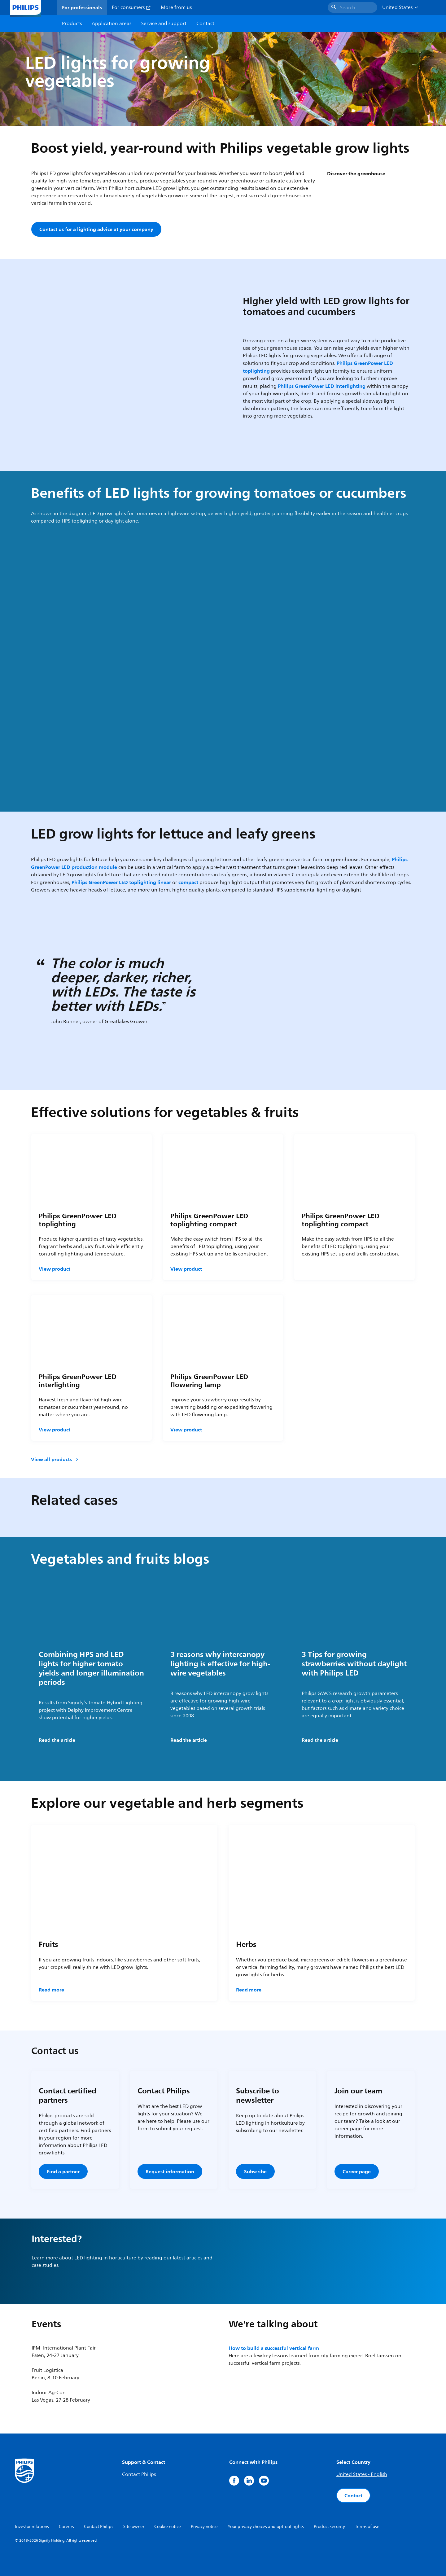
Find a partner (63, 2171)
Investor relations (32, 2526)
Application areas (111, 24)
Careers (66, 2526)
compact (188, 882)
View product (54, 1269)
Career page (357, 2171)
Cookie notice (167, 2526)
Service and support (163, 24)
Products (72, 24)
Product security (329, 2526)
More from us (176, 7)
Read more (51, 1989)
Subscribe (255, 2171)
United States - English (361, 2474)
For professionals (82, 7)
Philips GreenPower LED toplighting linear (121, 882)
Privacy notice (204, 2526)
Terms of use (367, 2526)
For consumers (131, 7)
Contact (353, 2495)
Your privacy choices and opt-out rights (266, 2526)
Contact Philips (139, 2474)
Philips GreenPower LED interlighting (321, 386)
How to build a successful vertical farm (274, 2348)
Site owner (133, 2526)
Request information (170, 2171)
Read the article (57, 1740)
